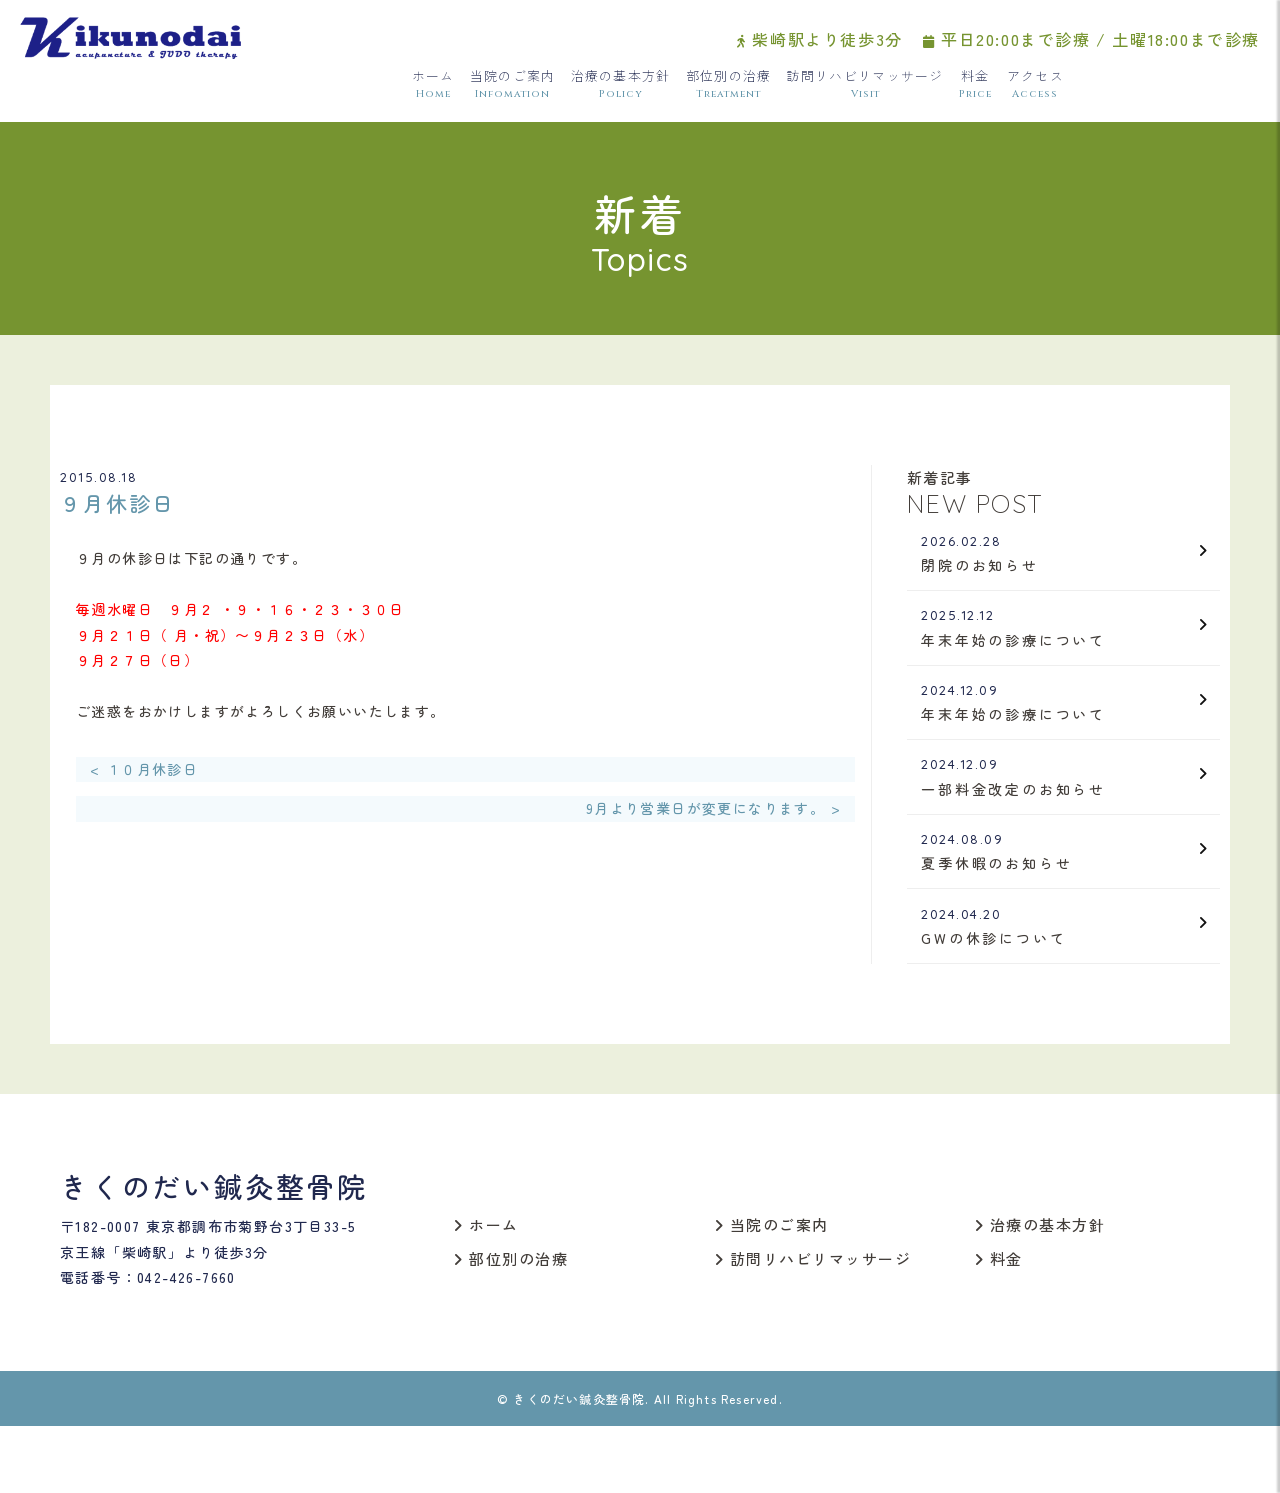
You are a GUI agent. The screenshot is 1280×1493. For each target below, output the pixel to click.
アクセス (1035, 91)
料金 (975, 91)
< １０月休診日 (144, 774)
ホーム (433, 91)
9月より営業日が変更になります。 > (713, 814)
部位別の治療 (729, 91)
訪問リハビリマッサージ (864, 91)
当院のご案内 (513, 91)
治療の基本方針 (621, 91)
